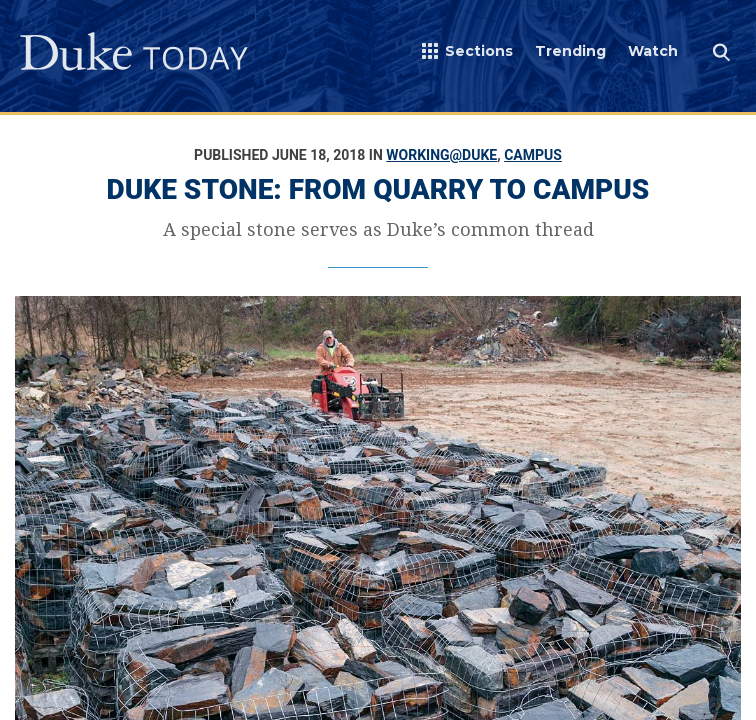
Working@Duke (441, 155)
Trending (570, 51)
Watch (653, 51)
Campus (533, 155)
